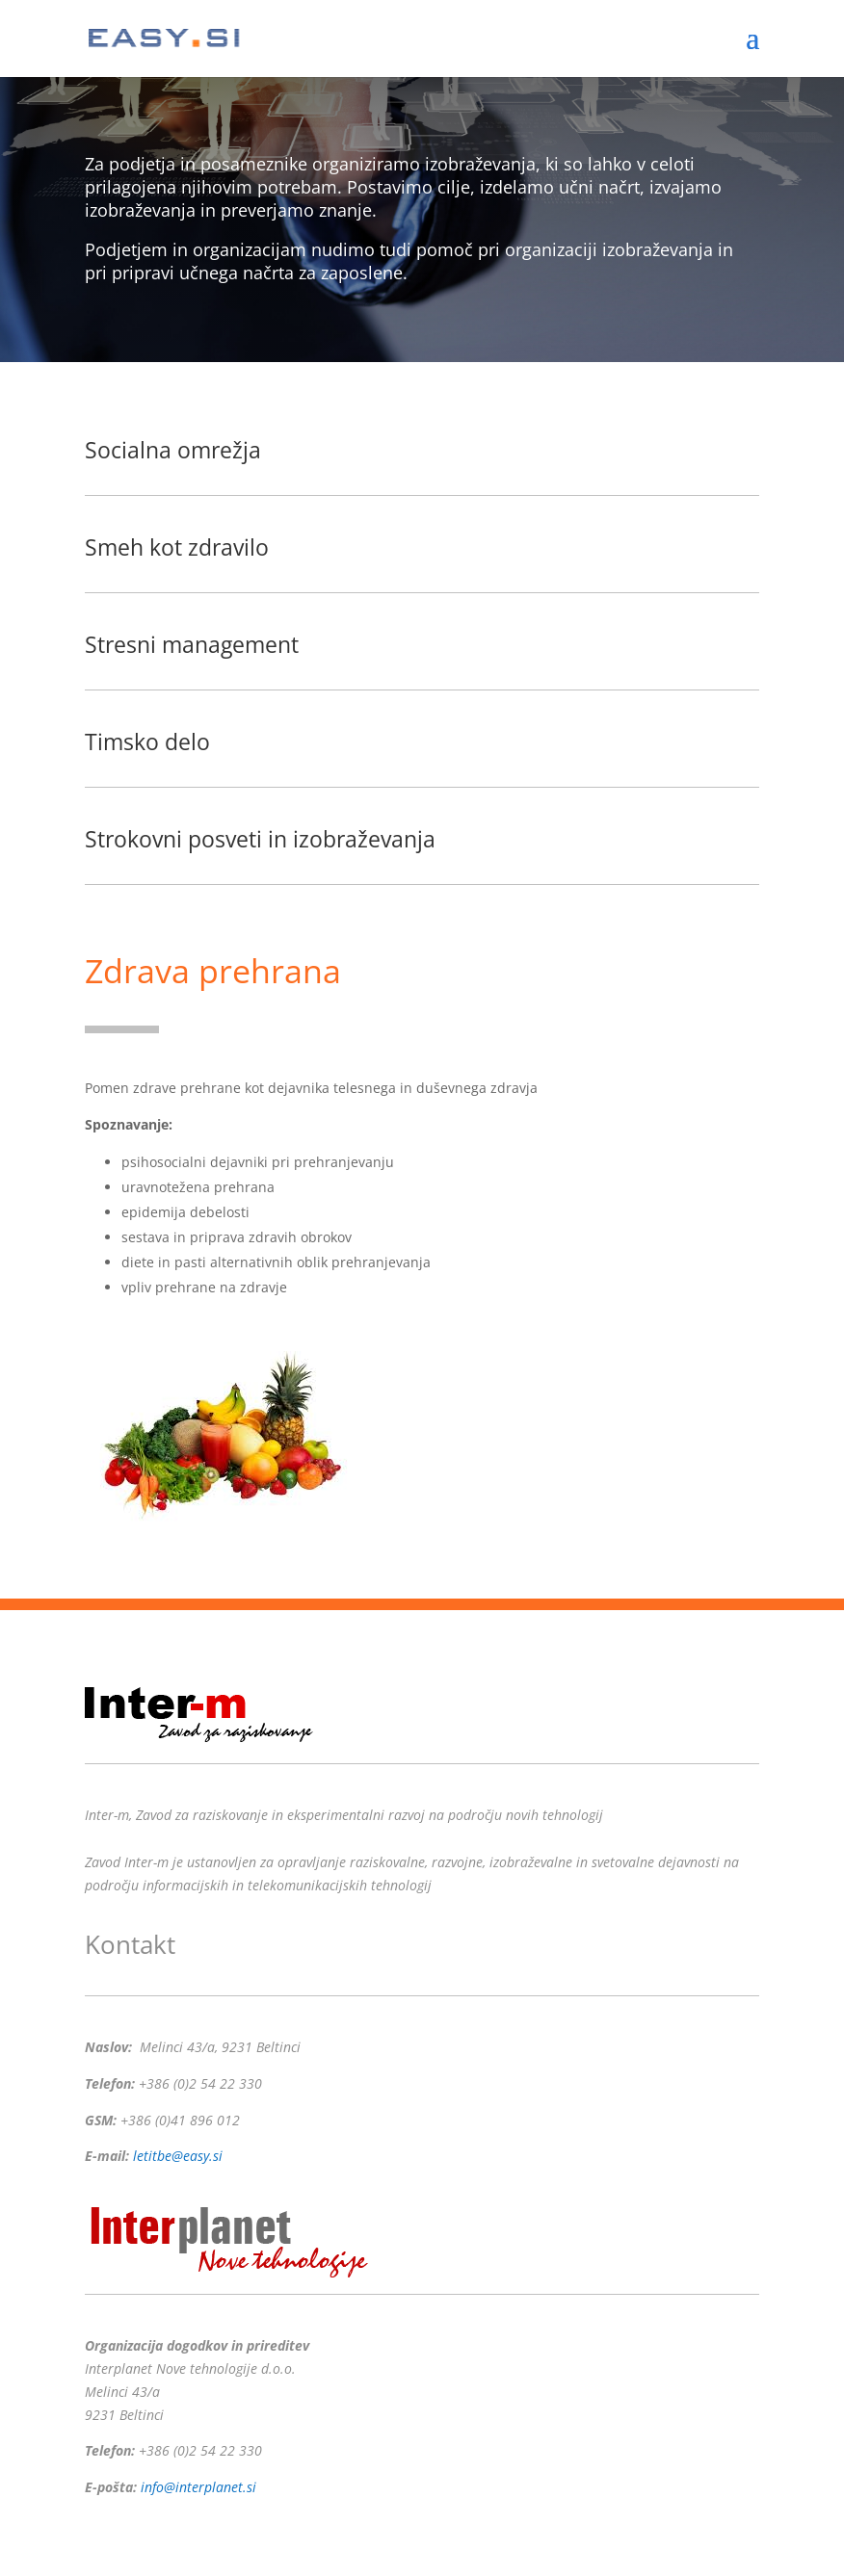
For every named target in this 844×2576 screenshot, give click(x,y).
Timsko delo (147, 741)
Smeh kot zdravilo (177, 547)
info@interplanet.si (198, 2487)
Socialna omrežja (173, 449)
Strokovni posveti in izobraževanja (260, 838)
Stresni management (192, 644)
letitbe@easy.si (178, 2156)
